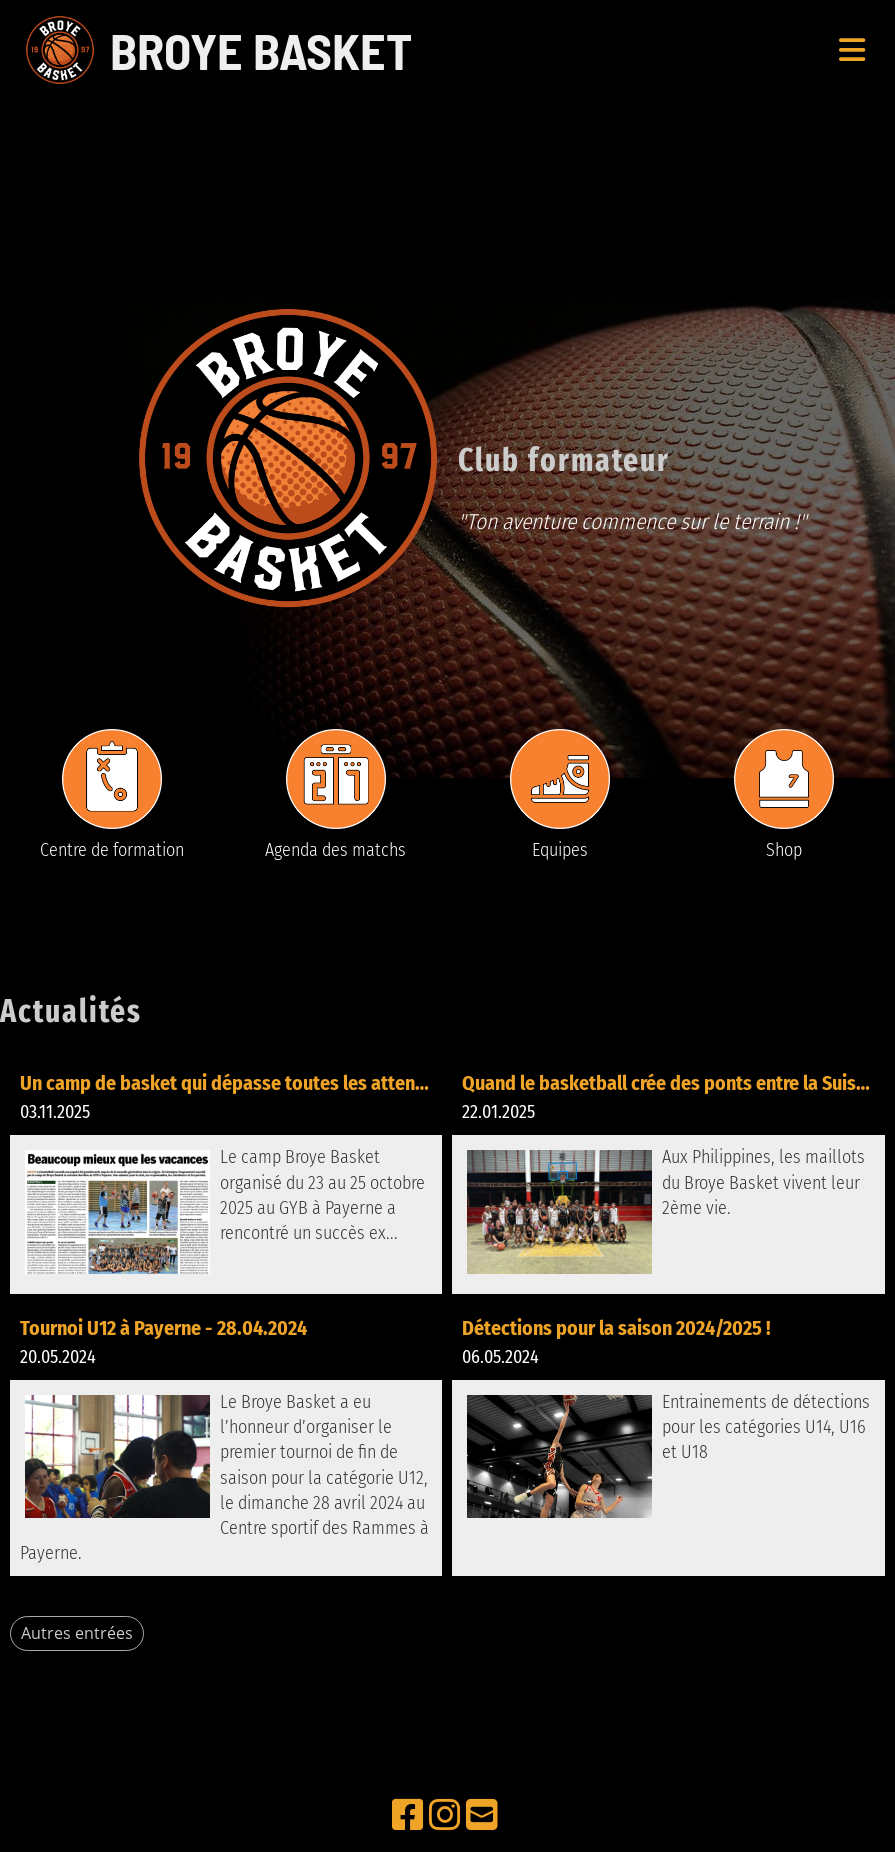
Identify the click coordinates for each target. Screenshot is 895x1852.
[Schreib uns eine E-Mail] (482, 1816)
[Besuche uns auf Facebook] (408, 1816)
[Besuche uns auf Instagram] (445, 1816)
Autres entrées (77, 1633)
